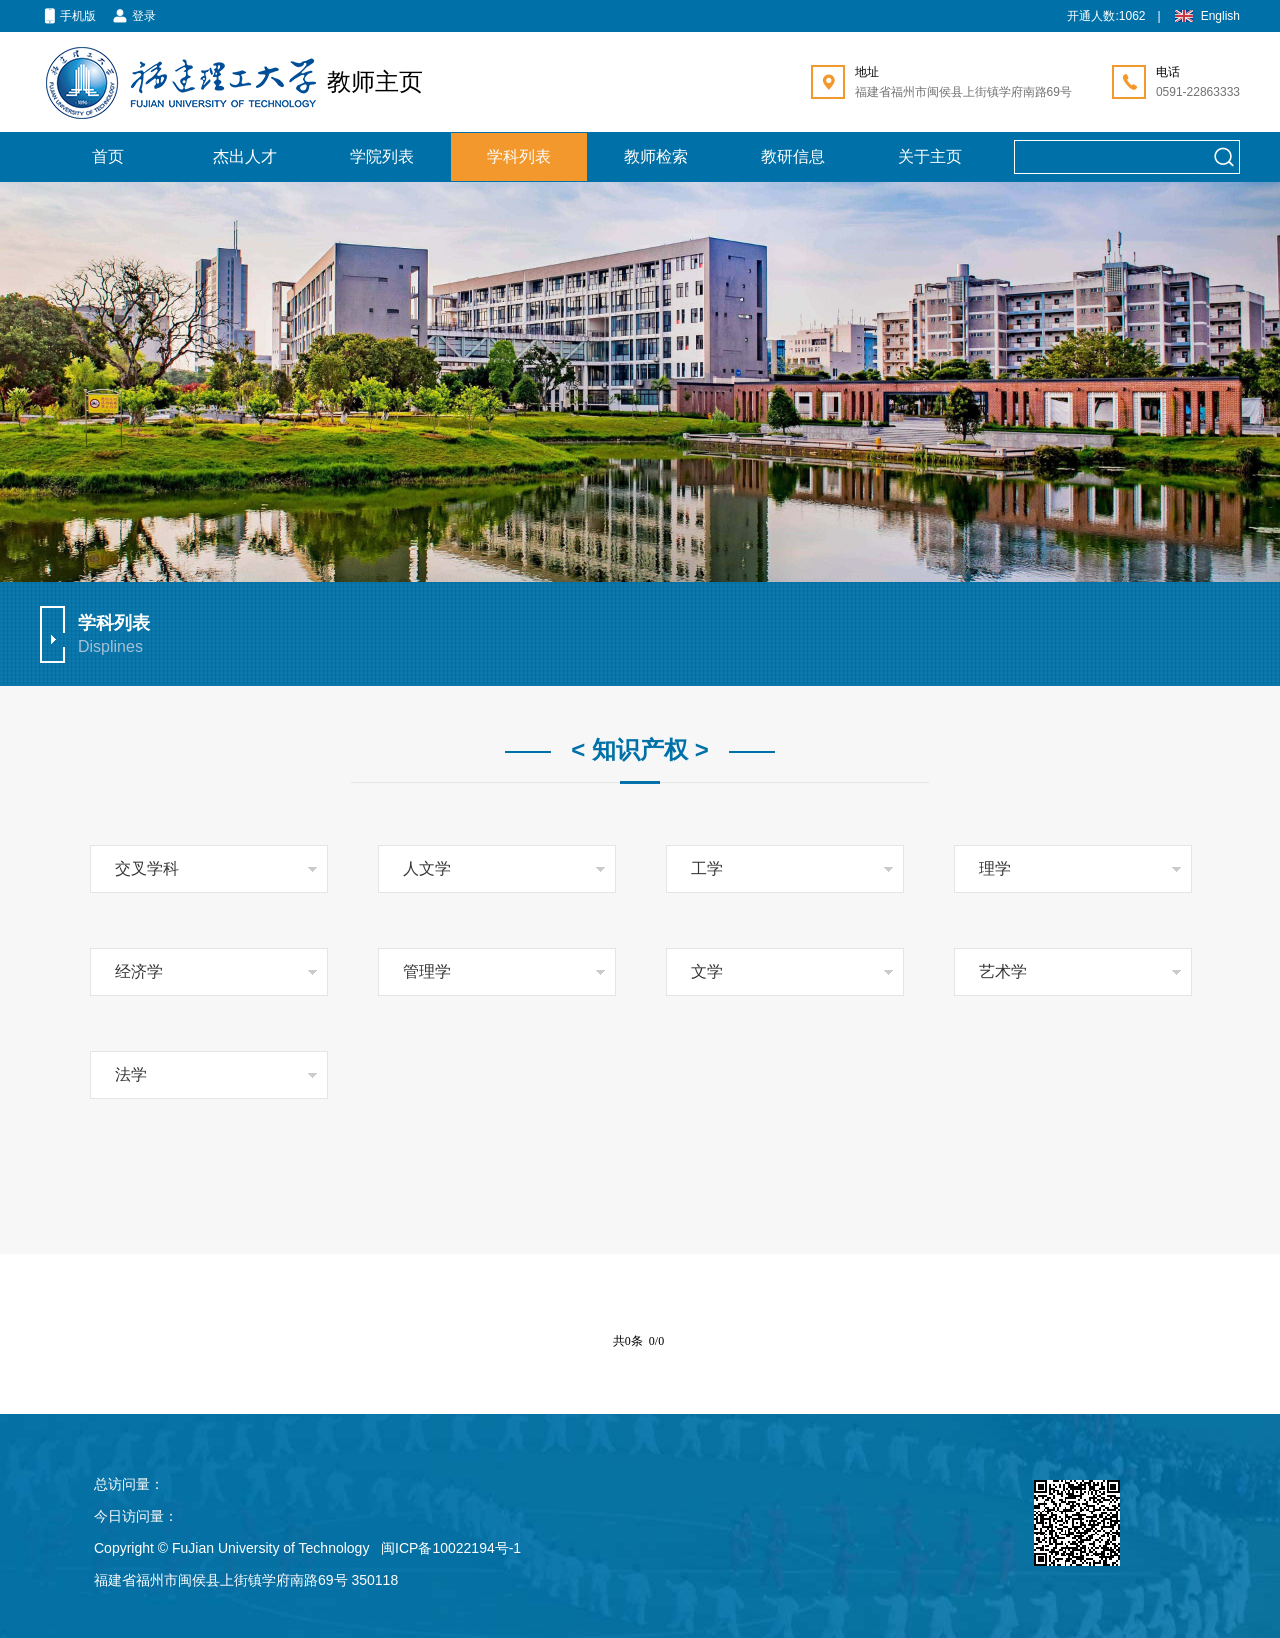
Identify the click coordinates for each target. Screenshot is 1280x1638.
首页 (108, 156)
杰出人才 (245, 156)
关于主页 (930, 156)
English (1206, 17)
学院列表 (382, 156)
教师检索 (656, 156)
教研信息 (793, 156)
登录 (134, 17)
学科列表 (519, 156)
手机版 (68, 17)
